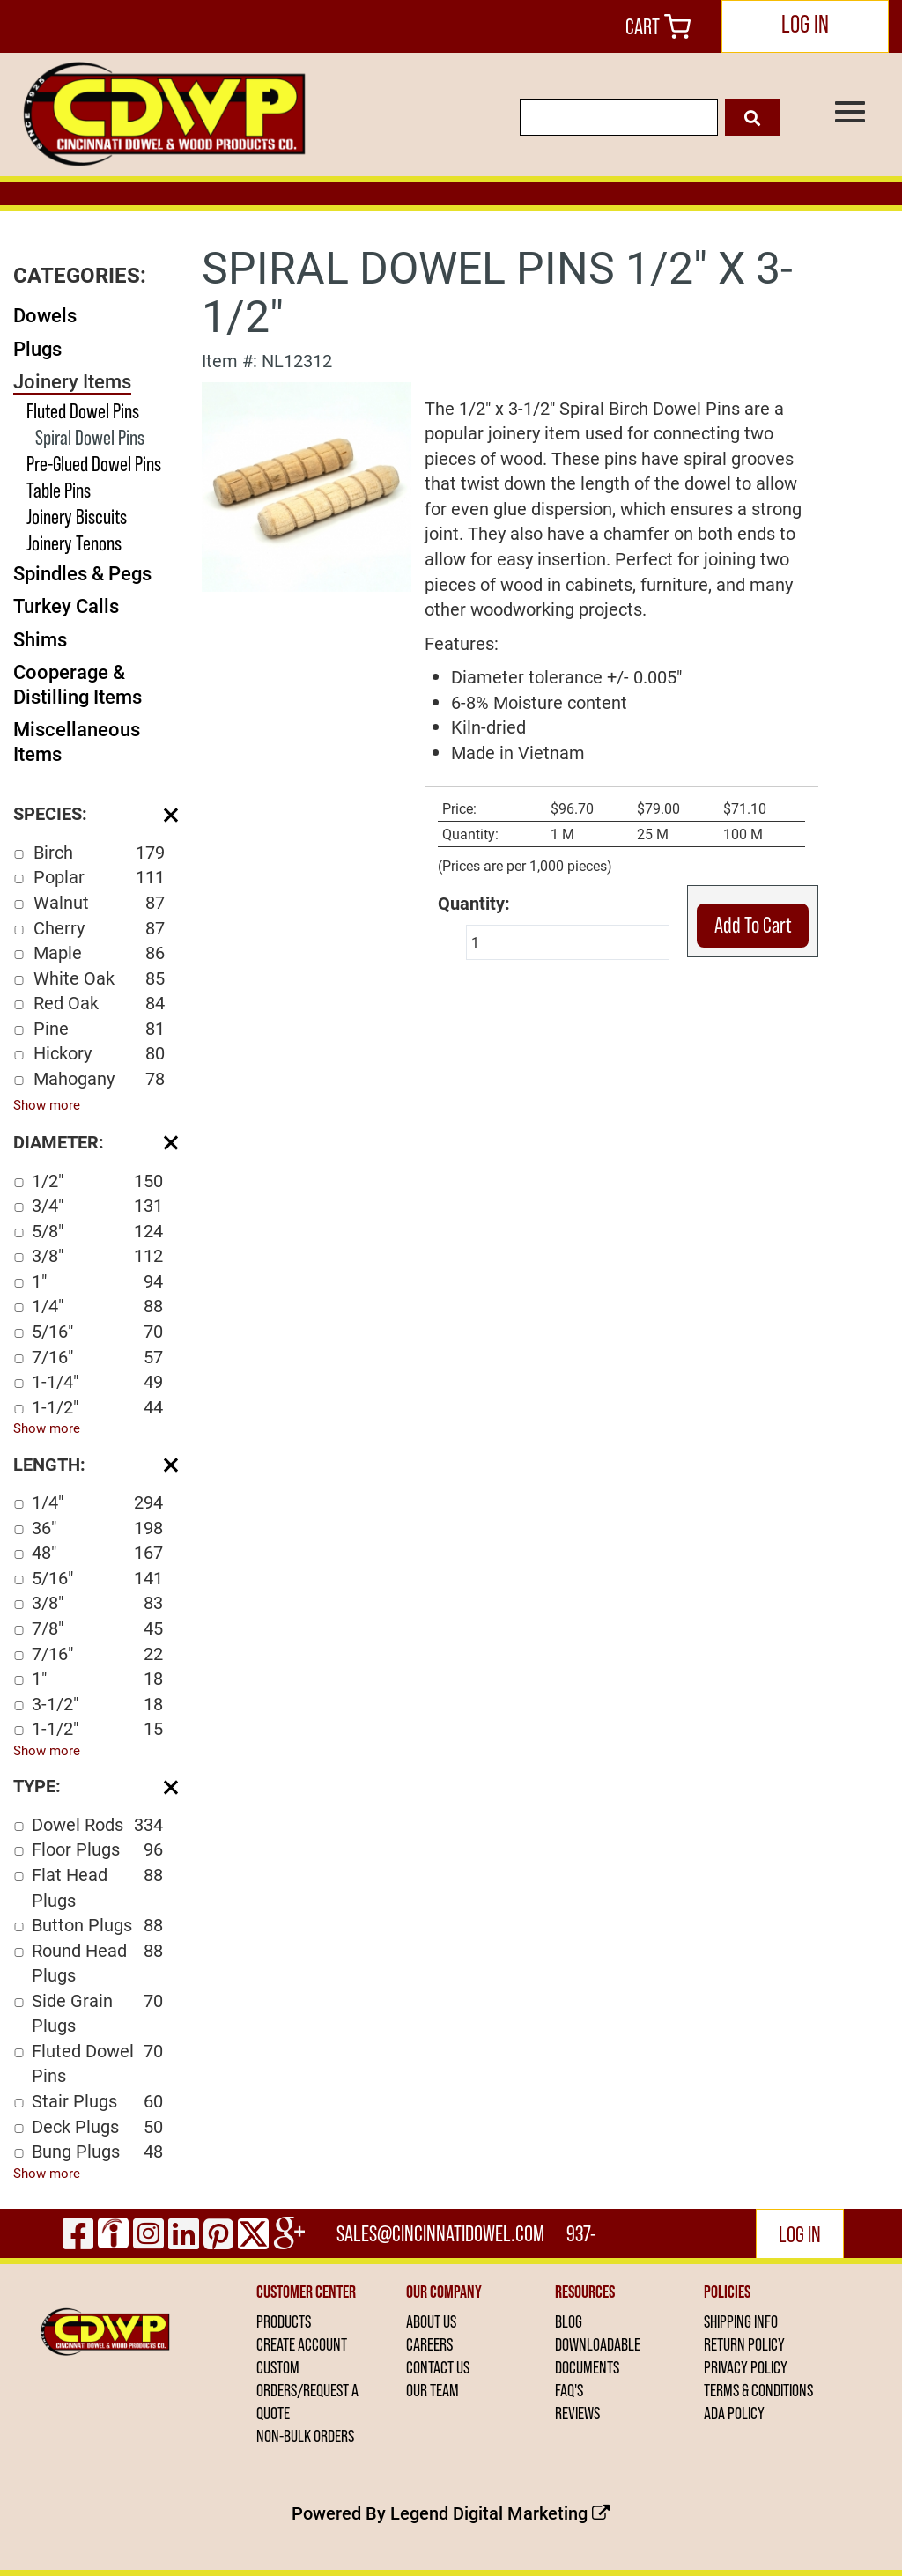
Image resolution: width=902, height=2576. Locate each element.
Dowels (45, 315)
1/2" (97, 1180)
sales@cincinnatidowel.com (440, 2233)
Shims (40, 639)
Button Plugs (97, 1925)
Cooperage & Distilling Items (77, 684)
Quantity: (474, 902)
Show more (46, 1104)
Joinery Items (72, 381)
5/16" (97, 1331)
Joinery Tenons (74, 543)
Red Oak (99, 1002)
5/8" (97, 1231)
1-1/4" (97, 1381)
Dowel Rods (97, 1824)
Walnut (99, 902)
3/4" (97, 1205)
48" (97, 1552)
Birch (99, 852)
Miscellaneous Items (76, 741)
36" (97, 1527)
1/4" (97, 1305)
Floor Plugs (97, 1849)
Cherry (99, 928)
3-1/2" (97, 1703)
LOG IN (805, 24)
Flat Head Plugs (97, 1887)
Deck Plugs (97, 2126)
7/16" (97, 1356)
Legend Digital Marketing (500, 2512)
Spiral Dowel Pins (89, 437)
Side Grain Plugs (97, 2013)
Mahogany (99, 1078)
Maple (99, 952)
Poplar (99, 876)
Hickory (99, 1053)
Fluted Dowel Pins (82, 411)
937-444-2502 (583, 2239)
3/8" (97, 1255)
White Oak (99, 978)
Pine (99, 1028)
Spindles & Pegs (82, 573)
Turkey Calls (66, 605)
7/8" (97, 1628)
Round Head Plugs (97, 1963)
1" (97, 1281)
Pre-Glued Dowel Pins (93, 464)
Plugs (37, 348)
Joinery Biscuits (76, 516)
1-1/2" (97, 1407)
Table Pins (58, 490)
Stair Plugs (97, 2101)
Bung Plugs (97, 2151)
